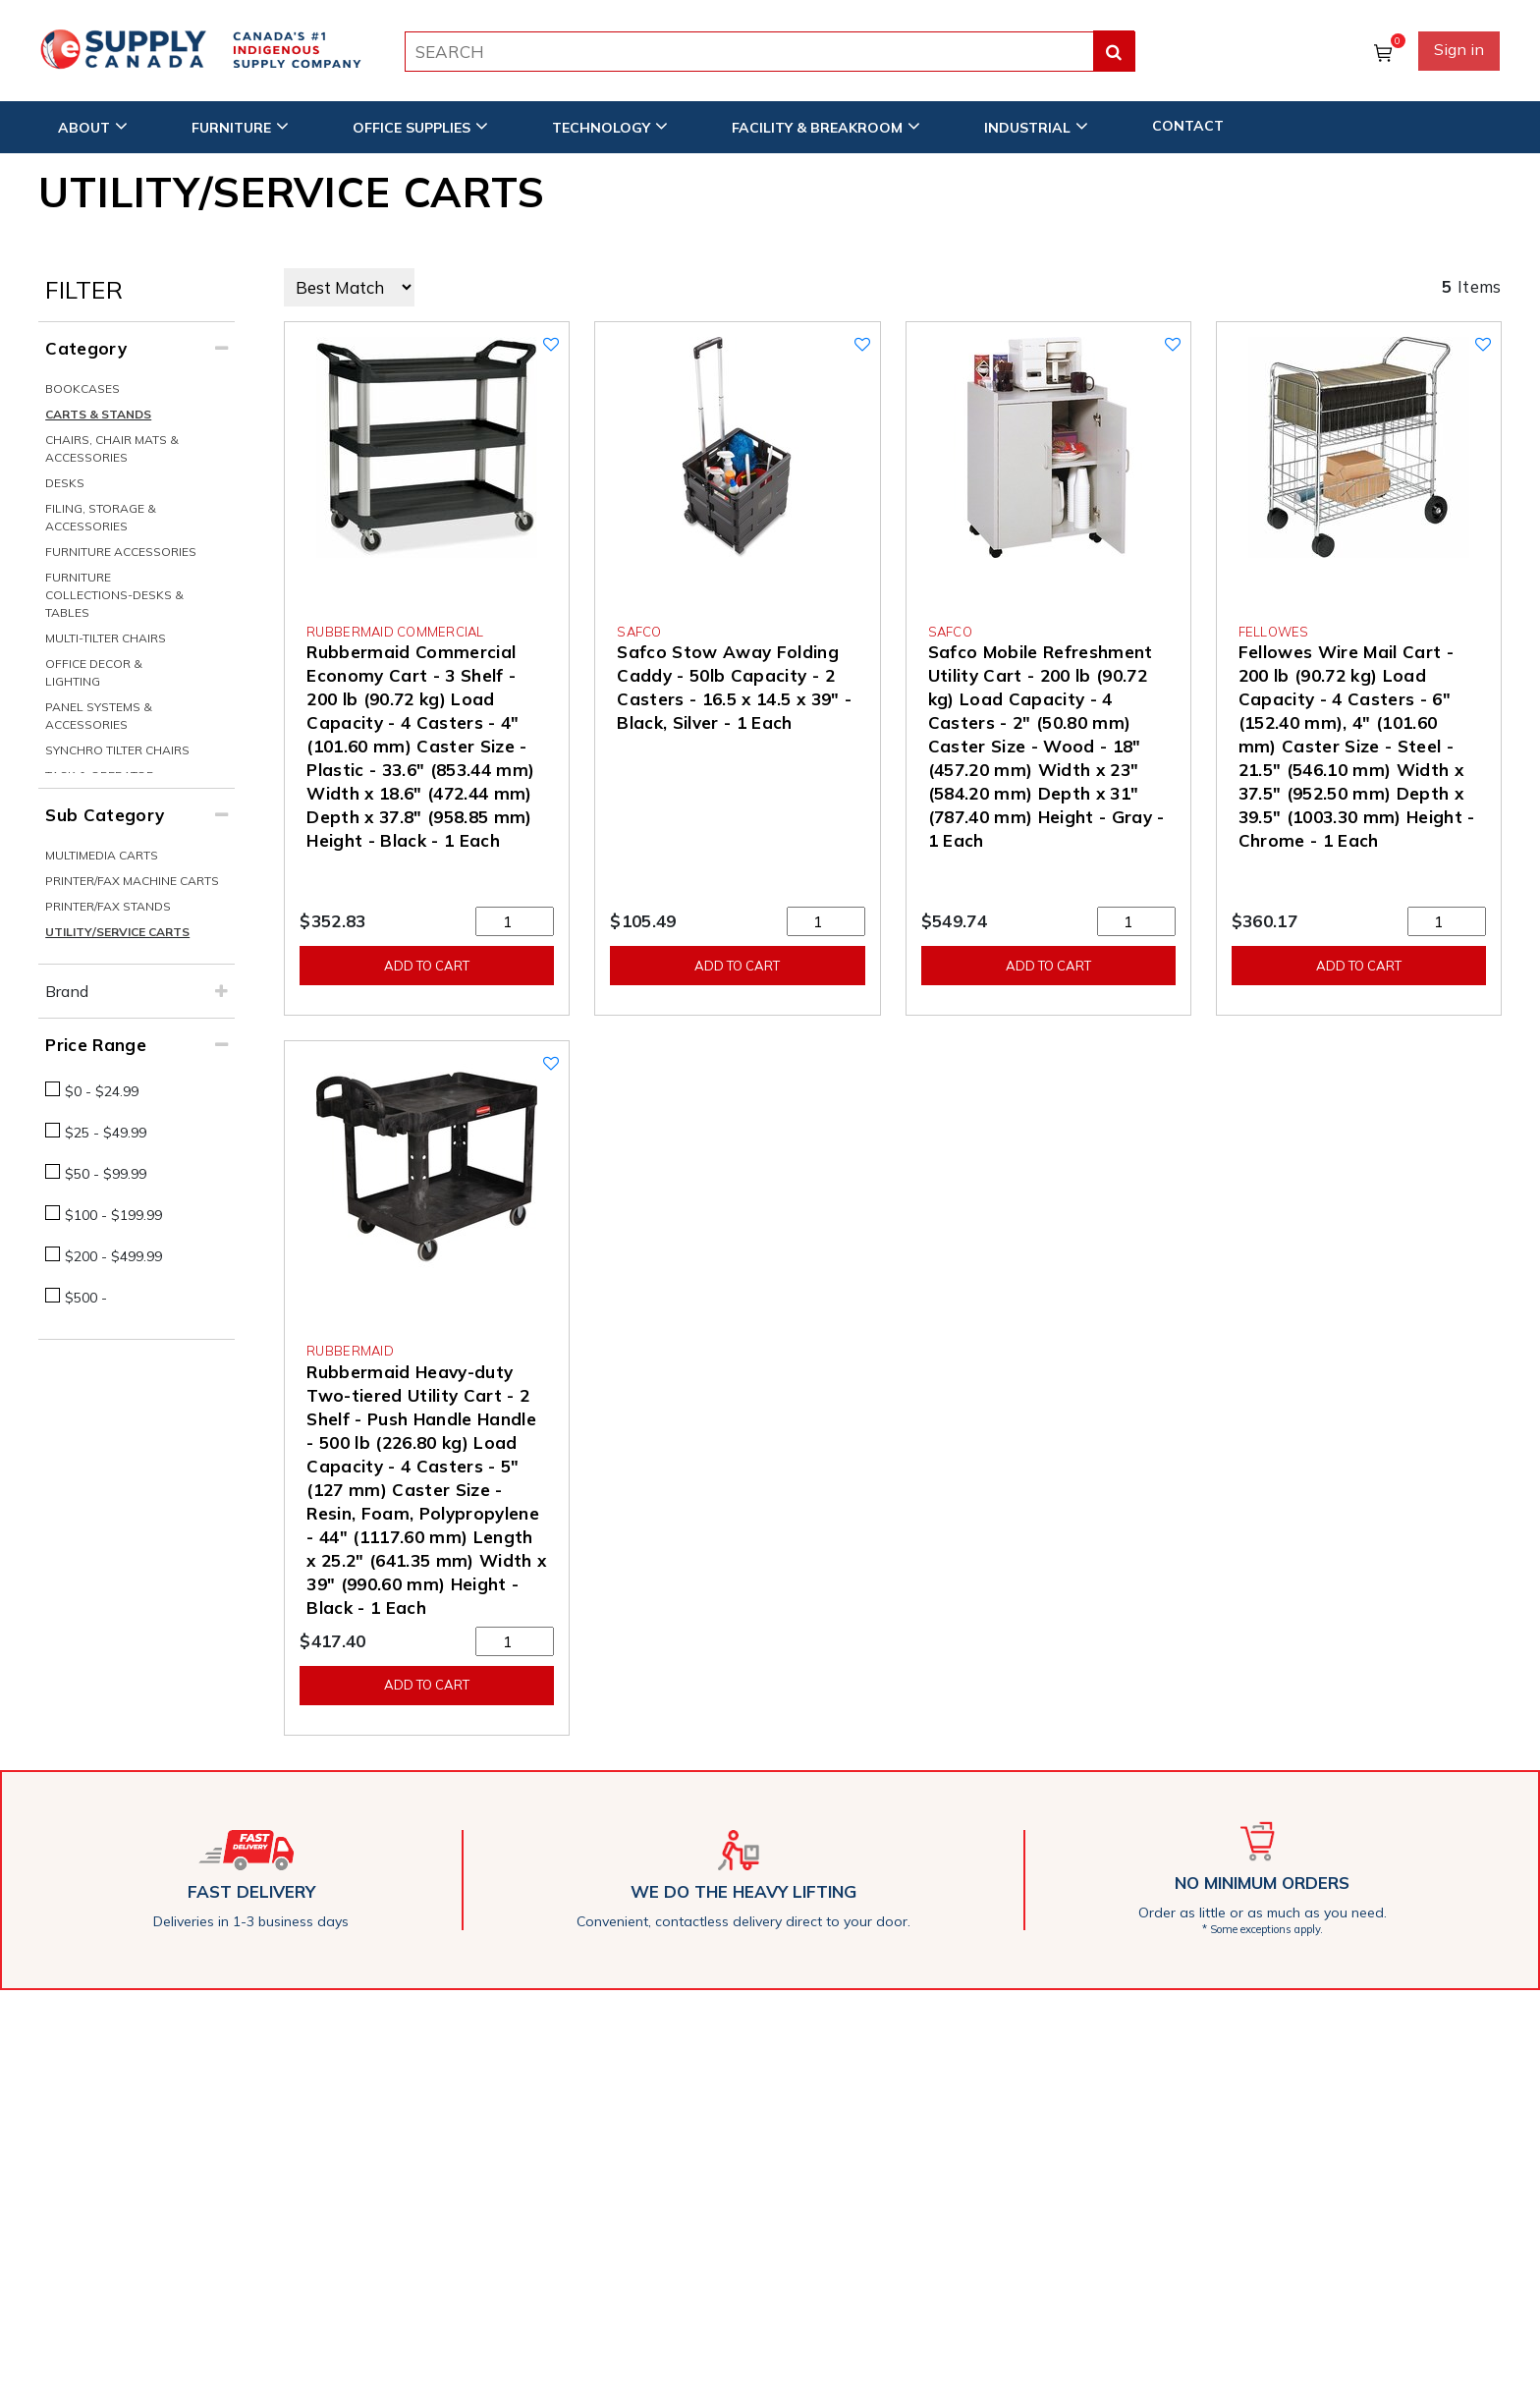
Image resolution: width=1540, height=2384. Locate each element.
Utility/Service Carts (117, 931)
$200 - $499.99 (113, 1256)
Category (86, 348)
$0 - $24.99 (101, 1091)
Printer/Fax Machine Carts (132, 880)
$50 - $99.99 (105, 1174)
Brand (66, 991)
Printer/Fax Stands (108, 906)
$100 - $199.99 (113, 1215)
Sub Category (104, 814)
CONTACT (1188, 125)
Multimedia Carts (101, 855)
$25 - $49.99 (105, 1132)
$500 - (86, 1297)
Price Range (95, 1044)
